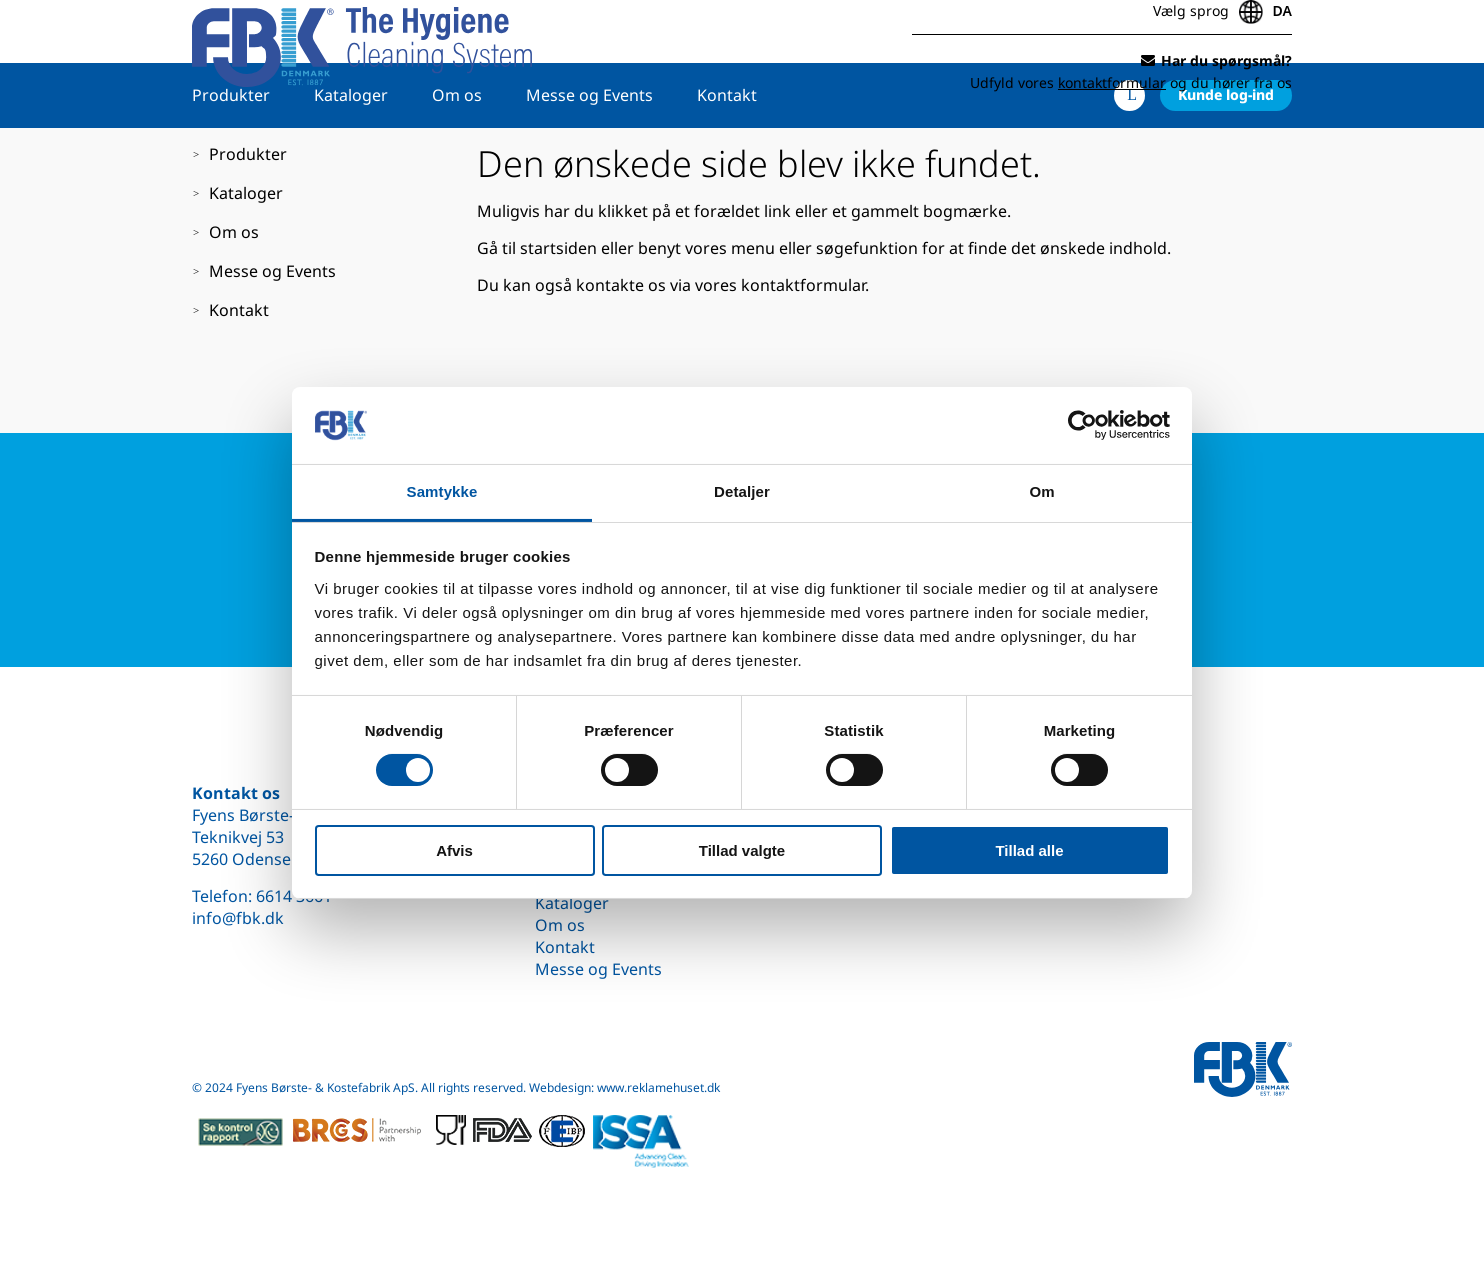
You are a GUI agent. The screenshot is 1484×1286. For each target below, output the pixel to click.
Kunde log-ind (1226, 156)
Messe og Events (589, 157)
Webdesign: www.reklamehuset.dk (624, 1087)
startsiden (558, 310)
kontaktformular (803, 347)
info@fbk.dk (238, 918)
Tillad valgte (742, 850)
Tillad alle (1029, 850)
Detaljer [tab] (742, 491)
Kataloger (351, 157)
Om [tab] (1041, 491)
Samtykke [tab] (442, 491)
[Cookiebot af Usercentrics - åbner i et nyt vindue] (1082, 425)
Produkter (231, 157)
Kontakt (727, 157)
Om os (457, 157)
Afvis (454, 850)
